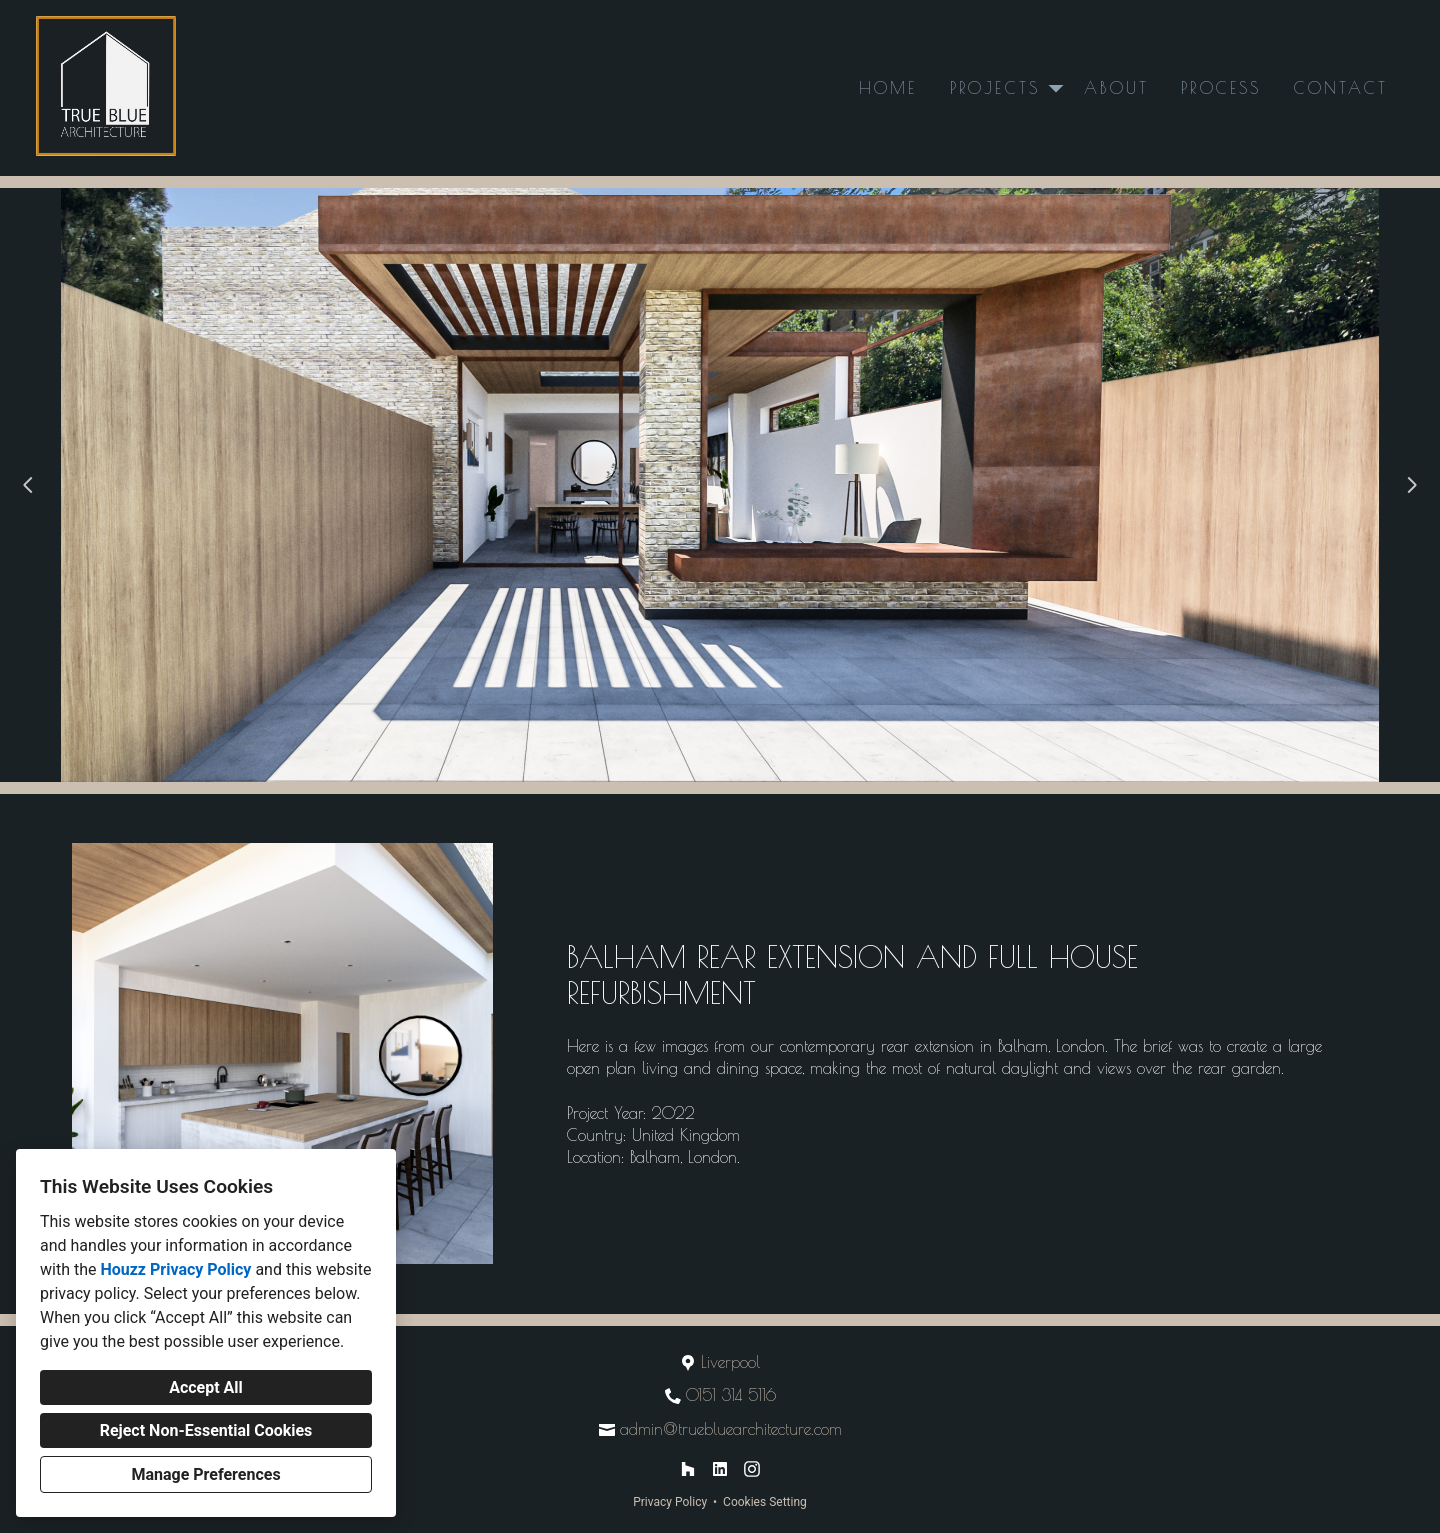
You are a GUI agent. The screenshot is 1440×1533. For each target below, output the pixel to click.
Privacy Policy (670, 1502)
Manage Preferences (205, 1474)
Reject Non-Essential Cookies (206, 1430)
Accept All (206, 1387)
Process (1221, 88)
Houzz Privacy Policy (175, 1269)
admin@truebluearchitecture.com (731, 1429)
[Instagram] (752, 1469)
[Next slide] (1412, 485)
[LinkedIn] (720, 1469)
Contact (1341, 88)
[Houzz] (688, 1469)
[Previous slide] (28, 485)
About (1116, 88)
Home (888, 88)
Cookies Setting (765, 1502)
